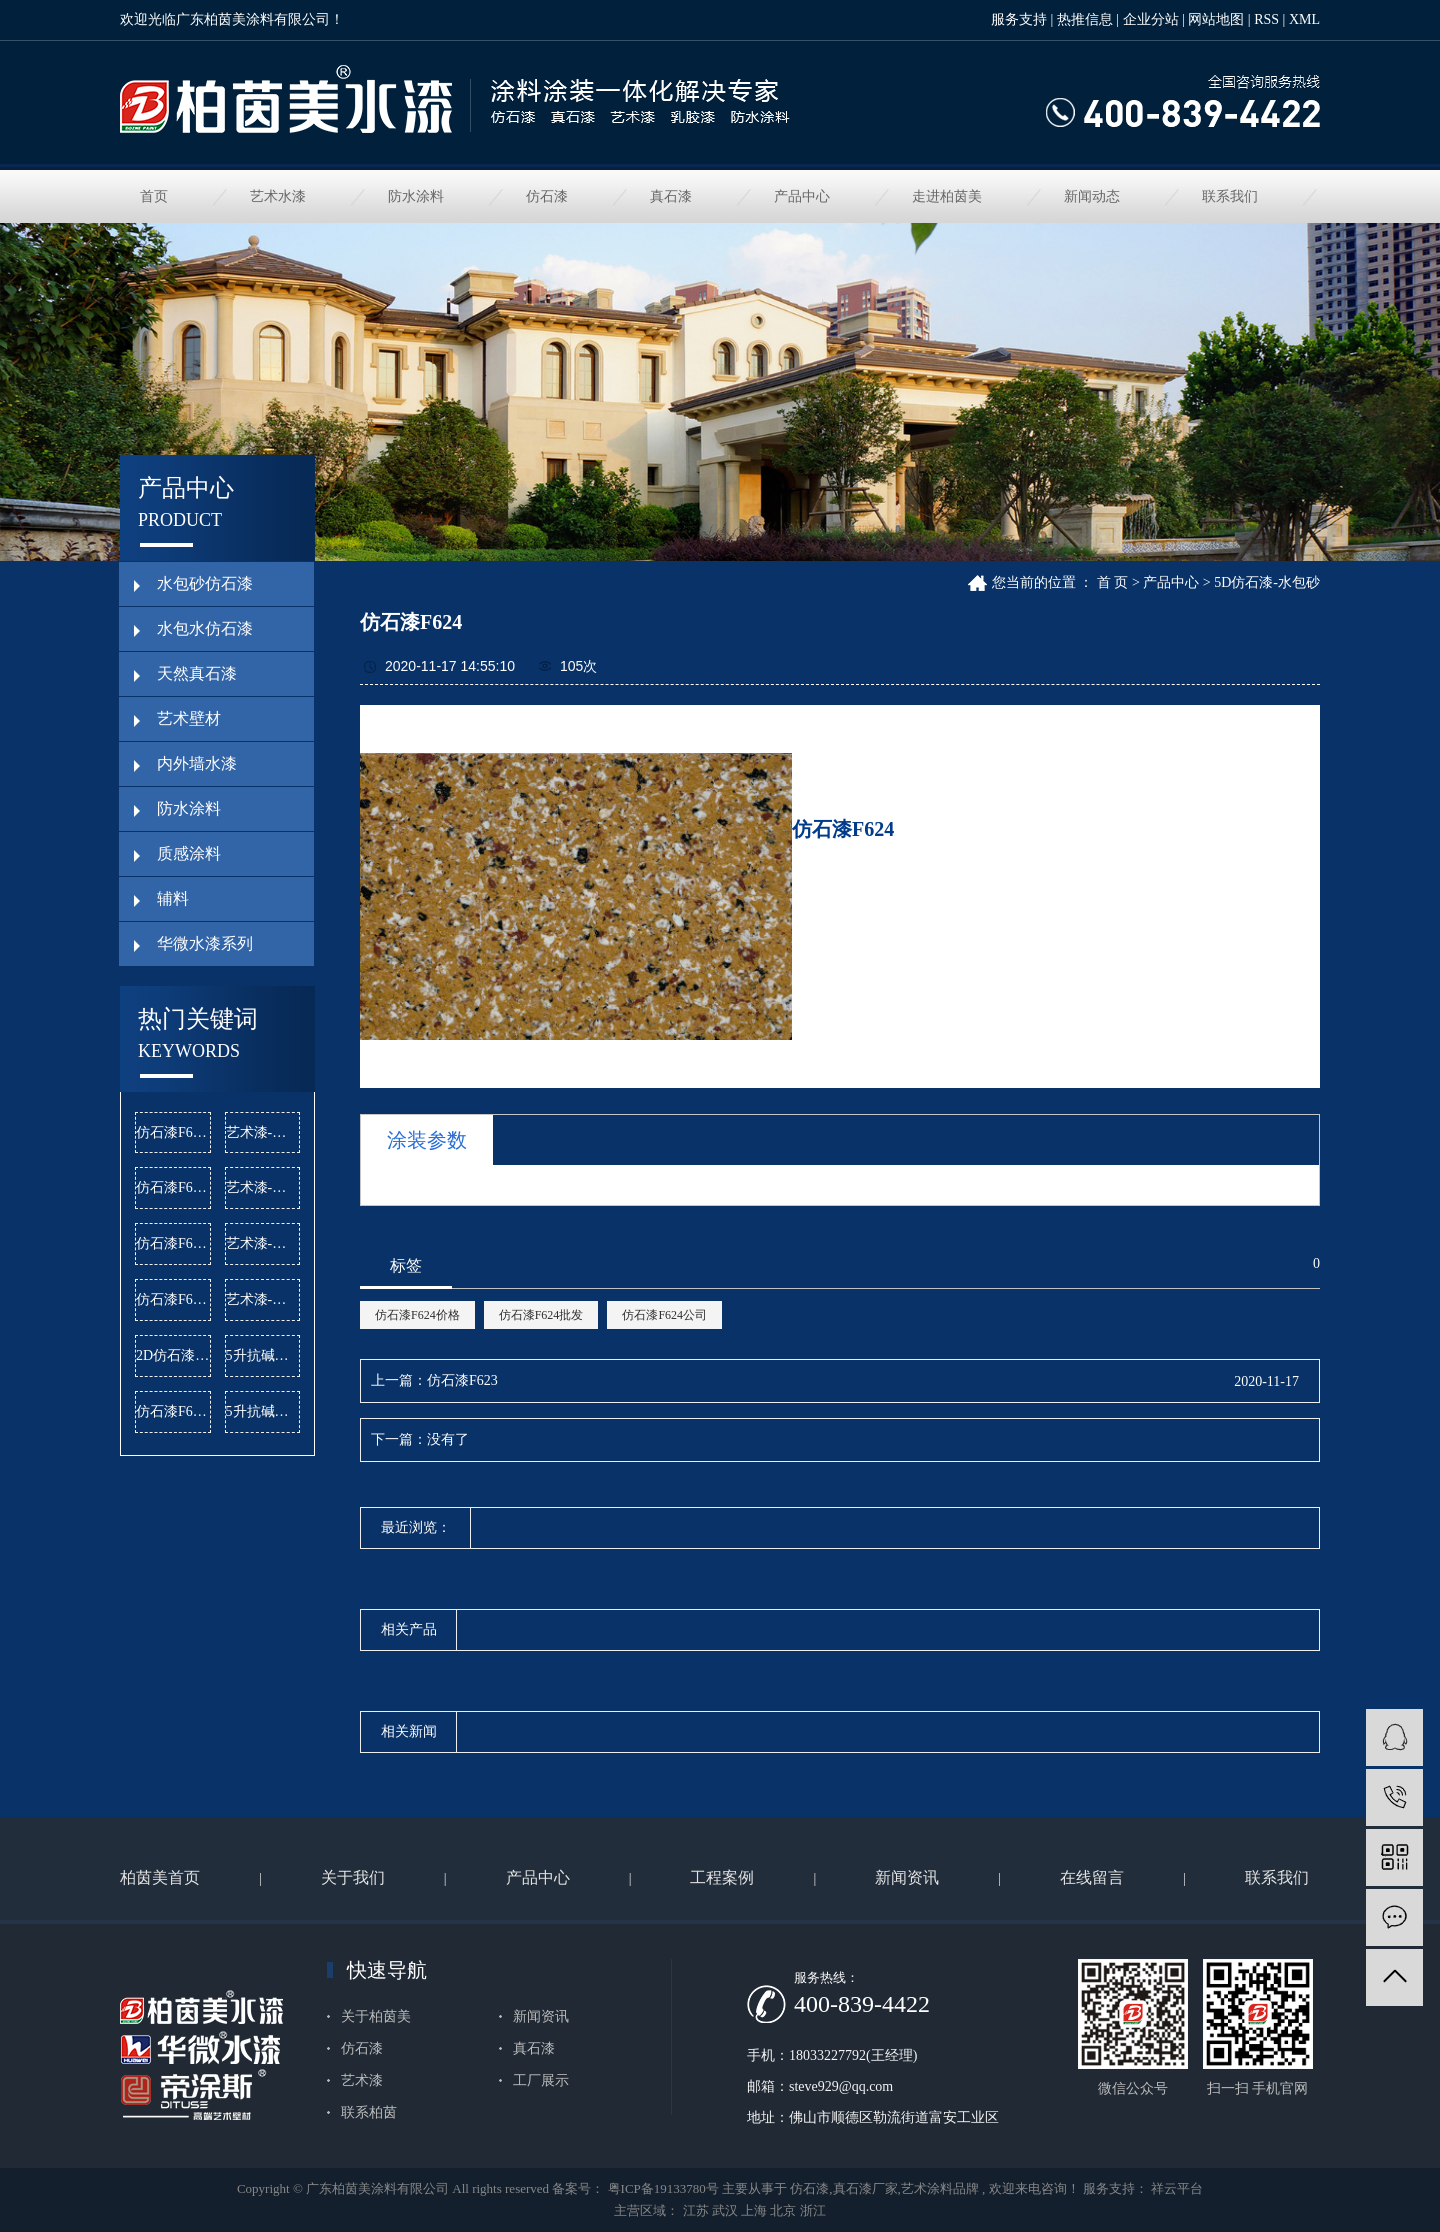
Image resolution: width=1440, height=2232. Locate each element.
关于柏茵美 (376, 2016)
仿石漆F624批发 (541, 1315)
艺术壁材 (189, 718)
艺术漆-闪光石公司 (263, 1243)
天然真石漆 (197, 673)
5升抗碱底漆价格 (263, 1355)
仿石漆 (547, 196)
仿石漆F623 (462, 1380)
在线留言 (1092, 1877)
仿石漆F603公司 (173, 1132)
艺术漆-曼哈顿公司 (263, 1299)
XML (1304, 19)
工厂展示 (541, 2080)
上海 (754, 2210)
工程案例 (722, 1877)
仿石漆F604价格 (173, 1243)
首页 (154, 196)
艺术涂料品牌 (940, 2188)
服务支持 (1019, 19)
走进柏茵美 (947, 196)
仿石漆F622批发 (173, 1299)
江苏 (696, 2210)
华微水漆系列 (205, 943)
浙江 (813, 2210)
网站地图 (1216, 19)
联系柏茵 (369, 2112)
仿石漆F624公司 (664, 1315)
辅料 (173, 898)
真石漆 (671, 196)
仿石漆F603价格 (173, 1411)
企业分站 (1151, 19)
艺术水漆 (278, 196)
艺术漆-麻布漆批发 (263, 1132)
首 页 (1113, 582)
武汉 (725, 2210)
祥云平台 (1175, 2188)
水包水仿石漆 (205, 628)
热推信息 (1085, 19)
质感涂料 (189, 853)
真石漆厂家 (865, 2188)
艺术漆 (362, 2080)
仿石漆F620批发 (173, 1187)
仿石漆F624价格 (417, 1315)
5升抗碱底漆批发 (263, 1411)
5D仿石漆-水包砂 (1267, 582)
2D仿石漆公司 (173, 1355)
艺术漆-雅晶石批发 (263, 1187)
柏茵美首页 (160, 1877)
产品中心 (802, 196)
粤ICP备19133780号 (663, 2188)
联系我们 (1230, 196)
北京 (783, 2210)
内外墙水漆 (197, 763)
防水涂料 (416, 196)
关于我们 (353, 1877)
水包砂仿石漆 (205, 583)
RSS (1266, 19)
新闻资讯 (907, 1877)
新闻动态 (1092, 196)
